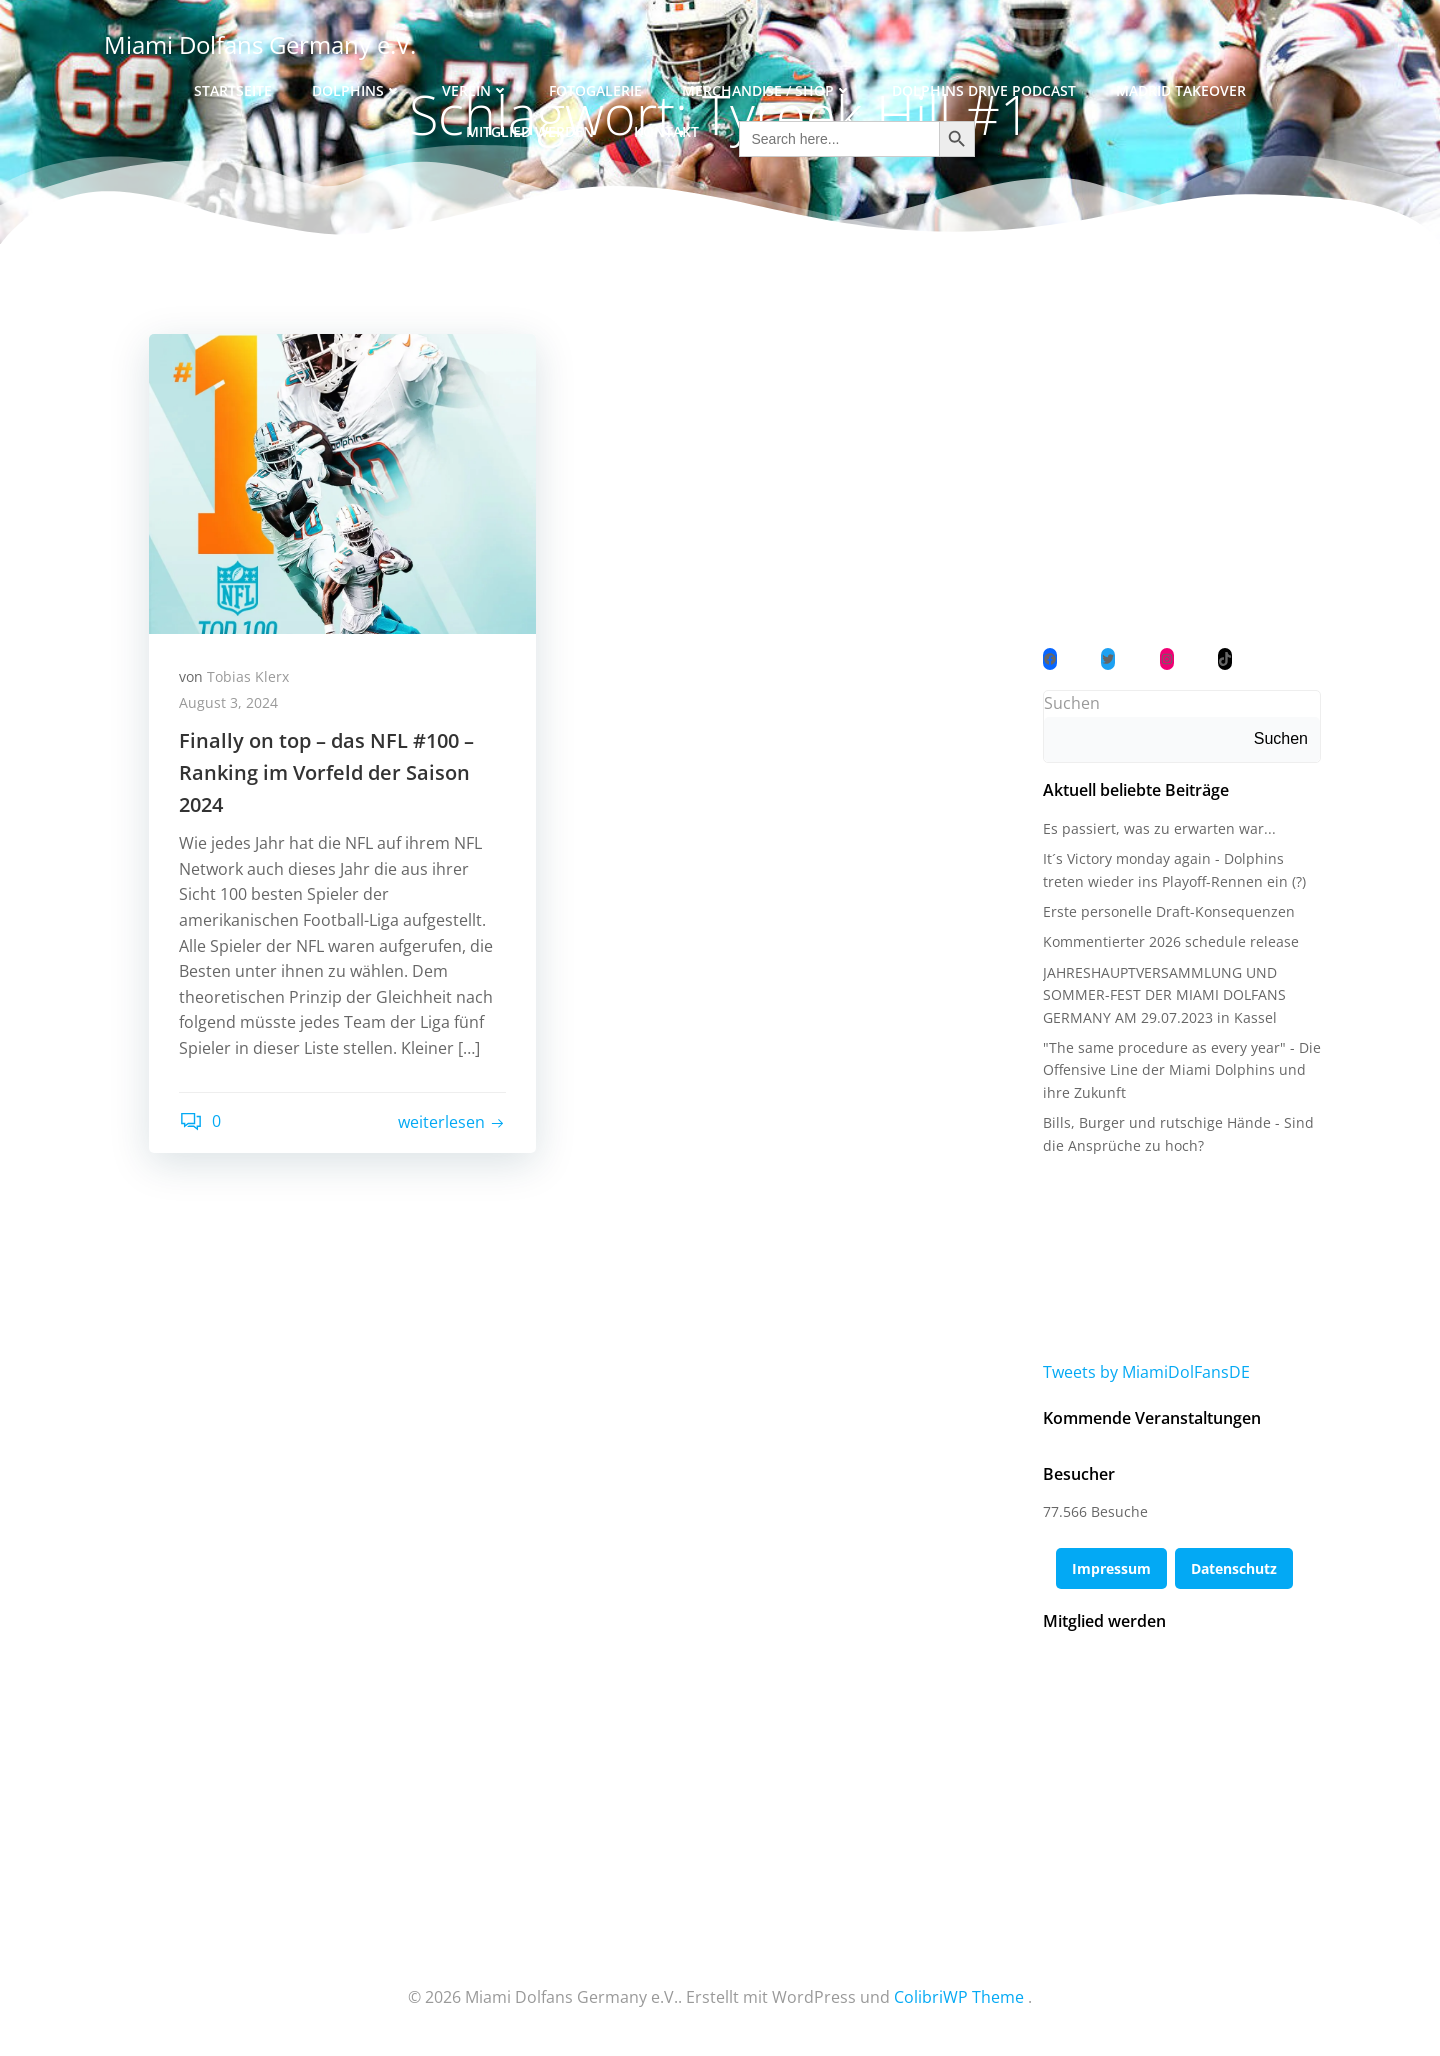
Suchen (1072, 703)
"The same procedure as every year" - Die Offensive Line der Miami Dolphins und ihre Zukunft (1182, 1070)
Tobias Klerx (248, 676)
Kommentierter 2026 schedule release (1171, 941)
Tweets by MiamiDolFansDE (1146, 1372)
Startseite (233, 90)
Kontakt (666, 131)
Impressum (1111, 1568)
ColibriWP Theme (959, 1997)
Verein (475, 90)
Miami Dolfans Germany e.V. (260, 44)
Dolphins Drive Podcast (984, 90)
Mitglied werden (530, 131)
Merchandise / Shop (767, 90)
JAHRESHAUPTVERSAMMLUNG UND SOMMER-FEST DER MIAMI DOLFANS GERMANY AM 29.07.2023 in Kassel (1164, 995)
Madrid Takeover (1181, 90)
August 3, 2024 (228, 702)
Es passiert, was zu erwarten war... (1159, 828)
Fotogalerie (595, 90)
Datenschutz (1234, 1568)
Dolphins (357, 90)
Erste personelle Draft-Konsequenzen (1169, 911)
